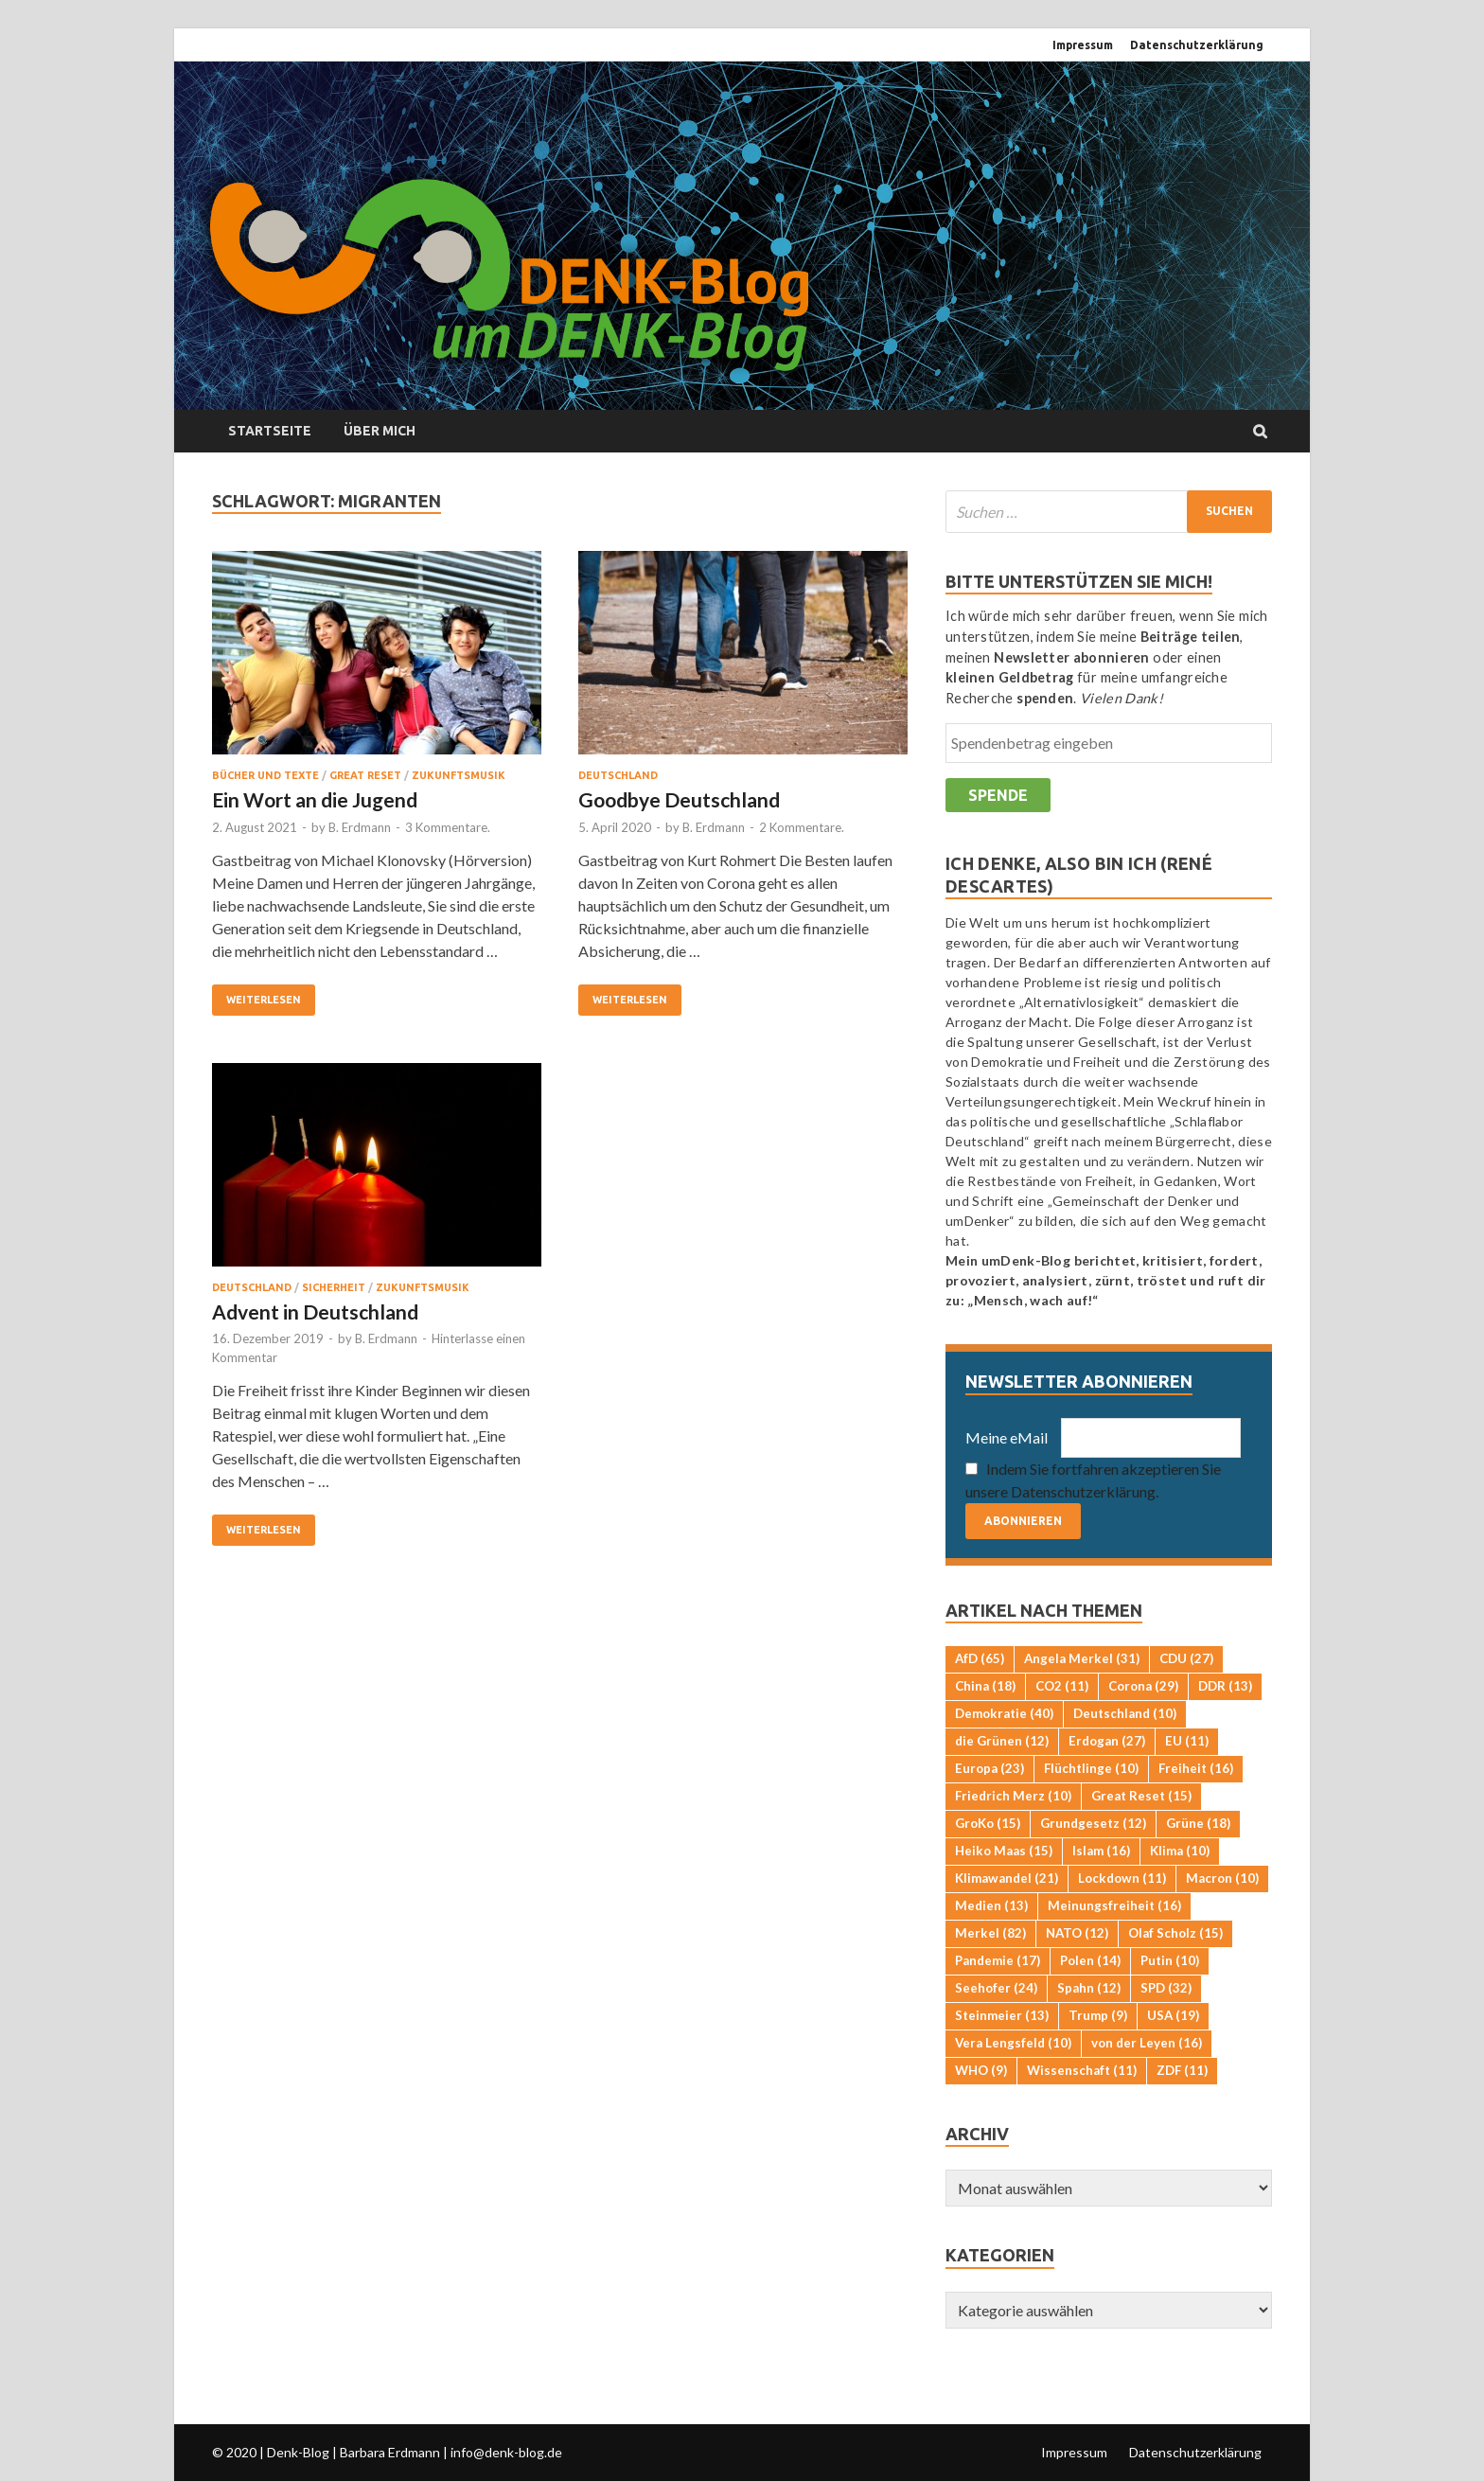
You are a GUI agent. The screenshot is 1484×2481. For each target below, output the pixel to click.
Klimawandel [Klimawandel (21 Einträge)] (1006, 1878)
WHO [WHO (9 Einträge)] (981, 2070)
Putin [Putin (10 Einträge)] (1169, 1960)
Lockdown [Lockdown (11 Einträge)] (1122, 1878)
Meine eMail (1006, 1437)
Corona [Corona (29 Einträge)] (1143, 1685)
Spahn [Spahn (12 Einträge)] (1089, 1987)
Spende (998, 795)
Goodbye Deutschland (679, 799)
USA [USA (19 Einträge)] (1173, 2015)
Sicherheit (333, 1287)
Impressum (1082, 45)
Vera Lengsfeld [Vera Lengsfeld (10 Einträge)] (1013, 2042)
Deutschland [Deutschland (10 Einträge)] (1124, 1713)
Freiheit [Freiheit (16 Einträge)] (1195, 1768)
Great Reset (365, 775)
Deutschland (618, 775)
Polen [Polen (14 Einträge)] (1090, 1960)
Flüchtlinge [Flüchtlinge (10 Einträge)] (1091, 1768)
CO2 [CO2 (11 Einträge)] (1061, 1685)
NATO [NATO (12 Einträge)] (1077, 1932)
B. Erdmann (359, 827)
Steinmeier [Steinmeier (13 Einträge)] (1002, 2015)
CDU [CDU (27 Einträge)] (1186, 1658)
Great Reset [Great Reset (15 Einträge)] (1141, 1795)
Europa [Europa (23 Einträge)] (989, 1768)
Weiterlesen (263, 999)
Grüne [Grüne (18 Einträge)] (1198, 1823)
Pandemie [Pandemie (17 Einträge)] (997, 1960)
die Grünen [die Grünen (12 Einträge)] (1002, 1740)
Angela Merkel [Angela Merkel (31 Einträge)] (1082, 1658)
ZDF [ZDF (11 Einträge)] (1182, 2070)
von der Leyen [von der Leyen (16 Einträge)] (1146, 2042)
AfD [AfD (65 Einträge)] (979, 1658)
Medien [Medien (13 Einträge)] (991, 1905)
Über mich (379, 430)
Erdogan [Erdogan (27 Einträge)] (1107, 1740)
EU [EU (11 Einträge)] (1187, 1740)
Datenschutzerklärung (1196, 45)
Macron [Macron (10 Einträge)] (1222, 1878)
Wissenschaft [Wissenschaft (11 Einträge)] (1082, 2070)
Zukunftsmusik (458, 775)
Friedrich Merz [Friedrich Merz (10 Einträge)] (1013, 1795)
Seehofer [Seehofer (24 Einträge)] (996, 1987)
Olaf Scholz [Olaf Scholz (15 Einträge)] (1175, 1932)
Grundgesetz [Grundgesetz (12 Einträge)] (1093, 1823)
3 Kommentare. (447, 827)
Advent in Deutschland (315, 1311)
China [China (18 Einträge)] (985, 1685)
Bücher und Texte (265, 775)
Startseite (269, 430)
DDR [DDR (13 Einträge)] (1225, 1685)
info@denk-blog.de (506, 2452)
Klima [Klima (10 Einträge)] (1180, 1850)
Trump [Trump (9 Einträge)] (1098, 2015)
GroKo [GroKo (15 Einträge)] (987, 1823)
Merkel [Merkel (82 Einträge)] (990, 1932)
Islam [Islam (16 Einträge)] (1101, 1850)
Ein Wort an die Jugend (314, 799)
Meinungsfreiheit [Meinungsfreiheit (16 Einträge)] (1114, 1905)
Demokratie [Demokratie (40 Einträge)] (1004, 1713)
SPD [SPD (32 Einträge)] (1166, 1987)
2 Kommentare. (801, 827)
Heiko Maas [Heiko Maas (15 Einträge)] (1003, 1850)
